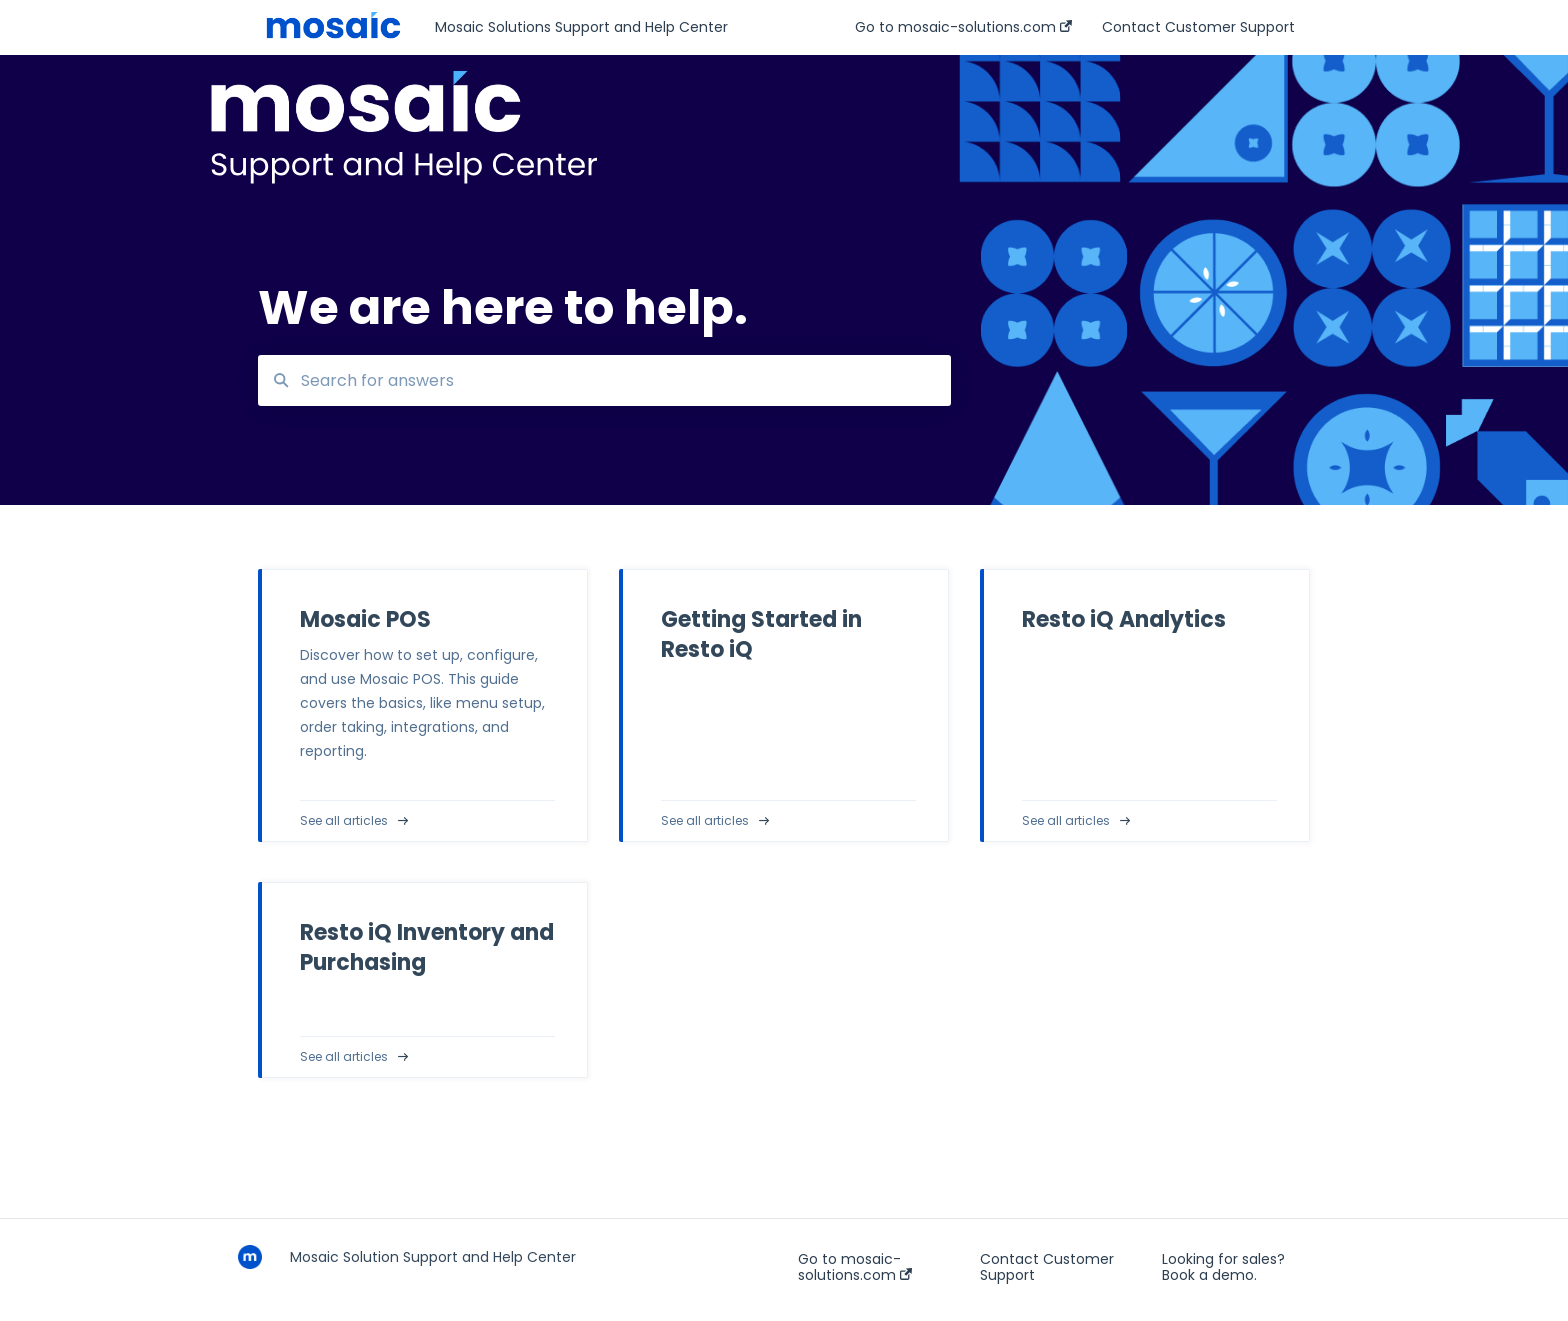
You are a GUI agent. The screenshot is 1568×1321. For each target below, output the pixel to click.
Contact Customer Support (1047, 1267)
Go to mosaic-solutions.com (855, 1267)
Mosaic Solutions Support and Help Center (581, 27)
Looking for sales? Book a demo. (1223, 1267)
